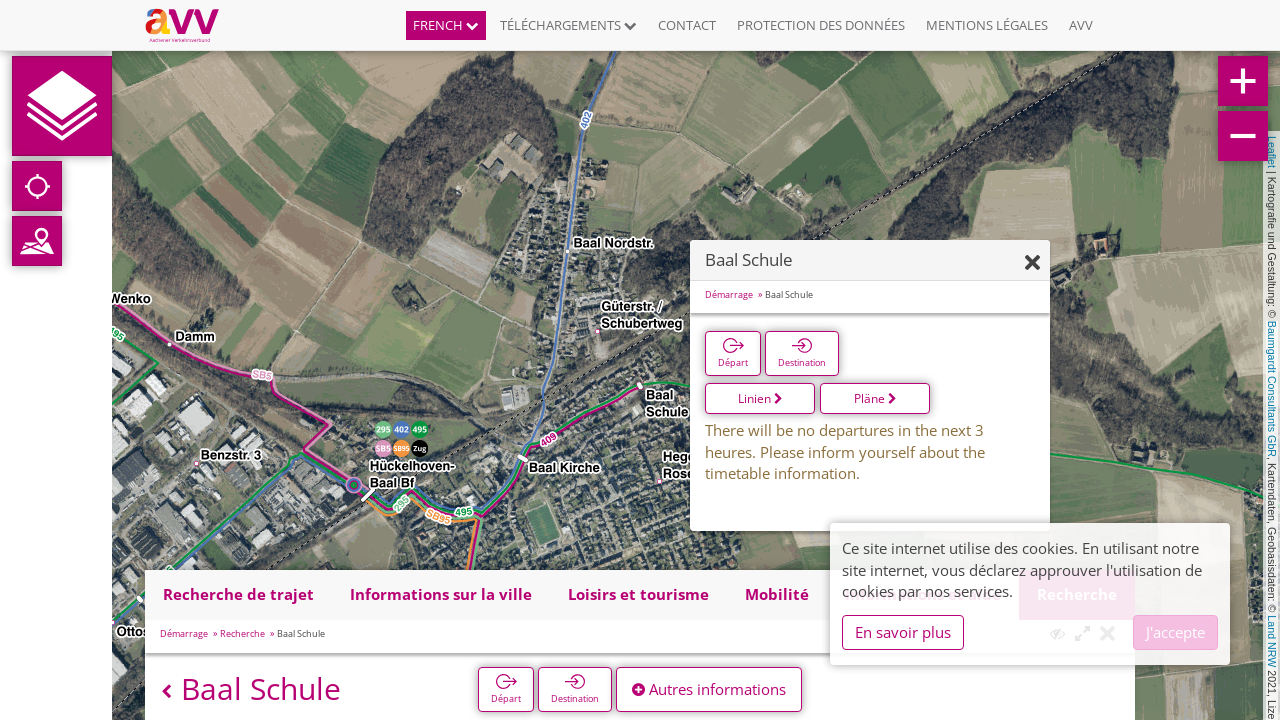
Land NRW (1272, 641)
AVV (1081, 25)
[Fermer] (1032, 263)
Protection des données (821, 25)
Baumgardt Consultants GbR (1272, 389)
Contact (687, 25)
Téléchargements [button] (568, 25)
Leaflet (1272, 152)
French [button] (446, 25)
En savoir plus (903, 632)
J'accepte (1175, 632)
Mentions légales (987, 25)
